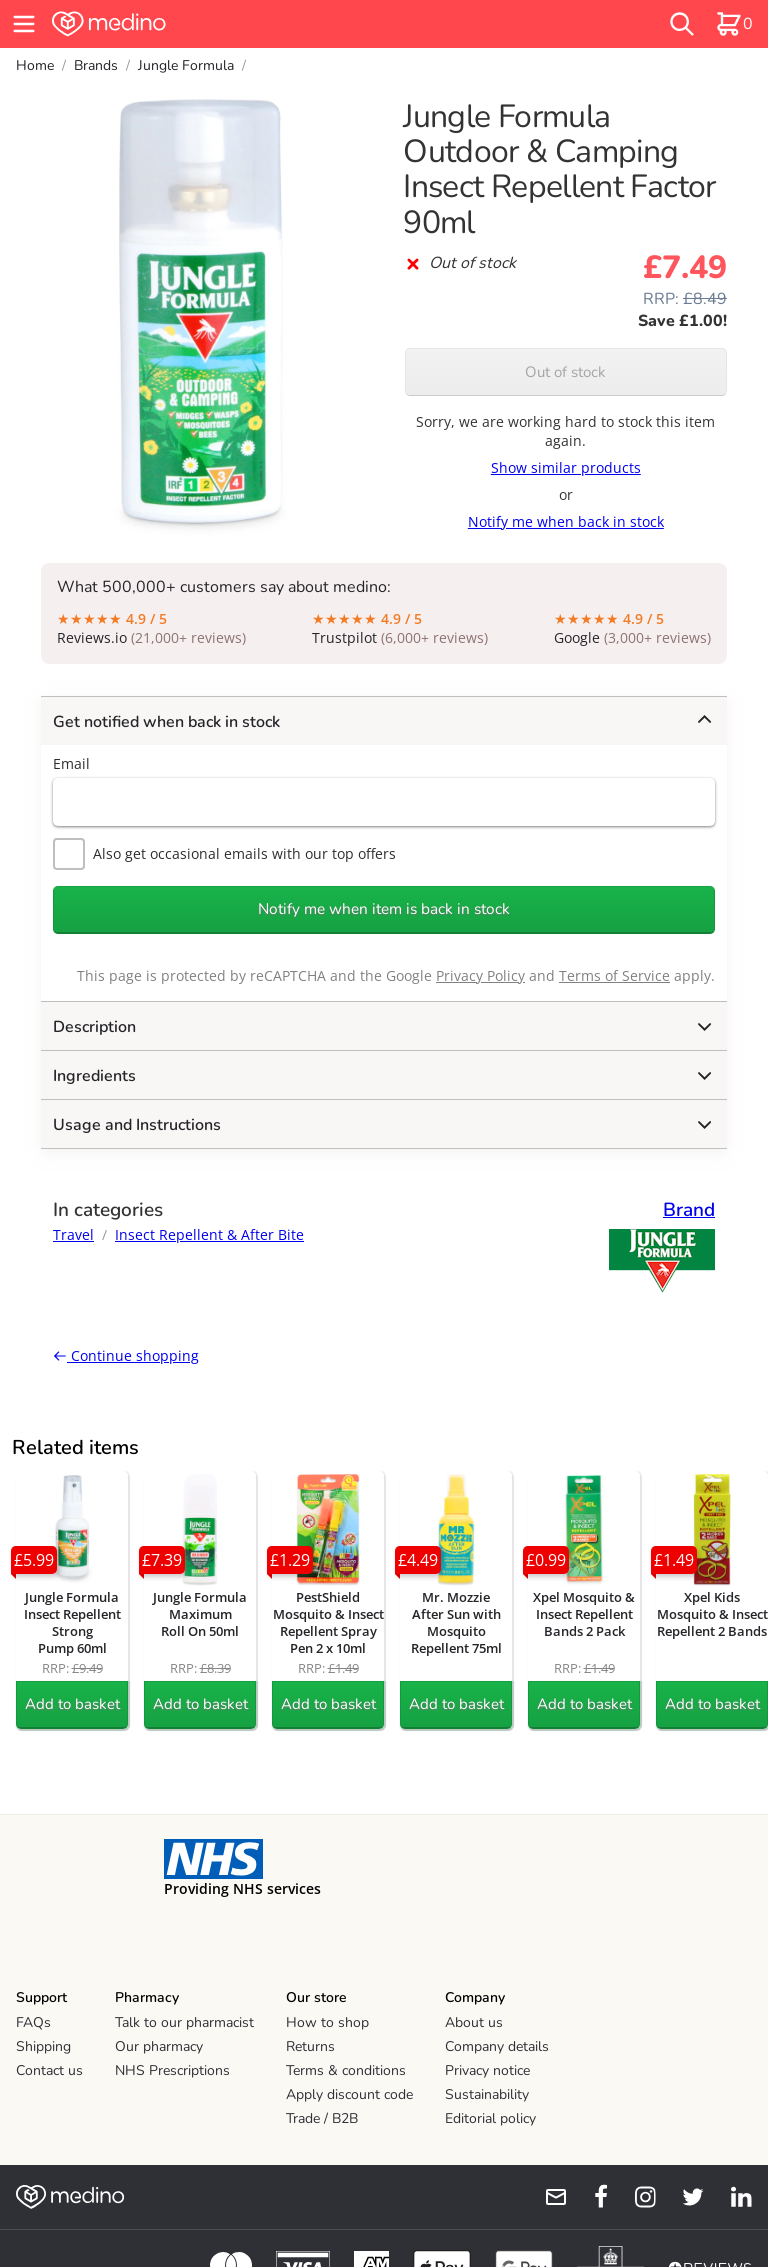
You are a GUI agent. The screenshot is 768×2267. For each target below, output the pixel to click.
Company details (497, 2046)
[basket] (734, 24)
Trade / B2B (322, 2118)
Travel (73, 1234)
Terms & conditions (346, 2070)
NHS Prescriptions (172, 2070)
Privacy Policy (480, 975)
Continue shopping (126, 1355)
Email (71, 763)
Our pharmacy (159, 2046)
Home (35, 65)
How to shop (327, 2022)
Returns (310, 2046)
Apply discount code (349, 2094)
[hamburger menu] (24, 24)
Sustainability (487, 2094)
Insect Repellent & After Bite (209, 1234)
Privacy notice (487, 2070)
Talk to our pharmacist (184, 2022)
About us (474, 2022)
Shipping (43, 2046)
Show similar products (566, 467)
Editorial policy (490, 2118)
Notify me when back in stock (566, 521)
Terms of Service (614, 975)
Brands (96, 65)
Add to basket (72, 1704)
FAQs (33, 2022)
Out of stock (565, 372)
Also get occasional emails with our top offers (224, 854)
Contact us (49, 2070)
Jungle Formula (186, 65)
